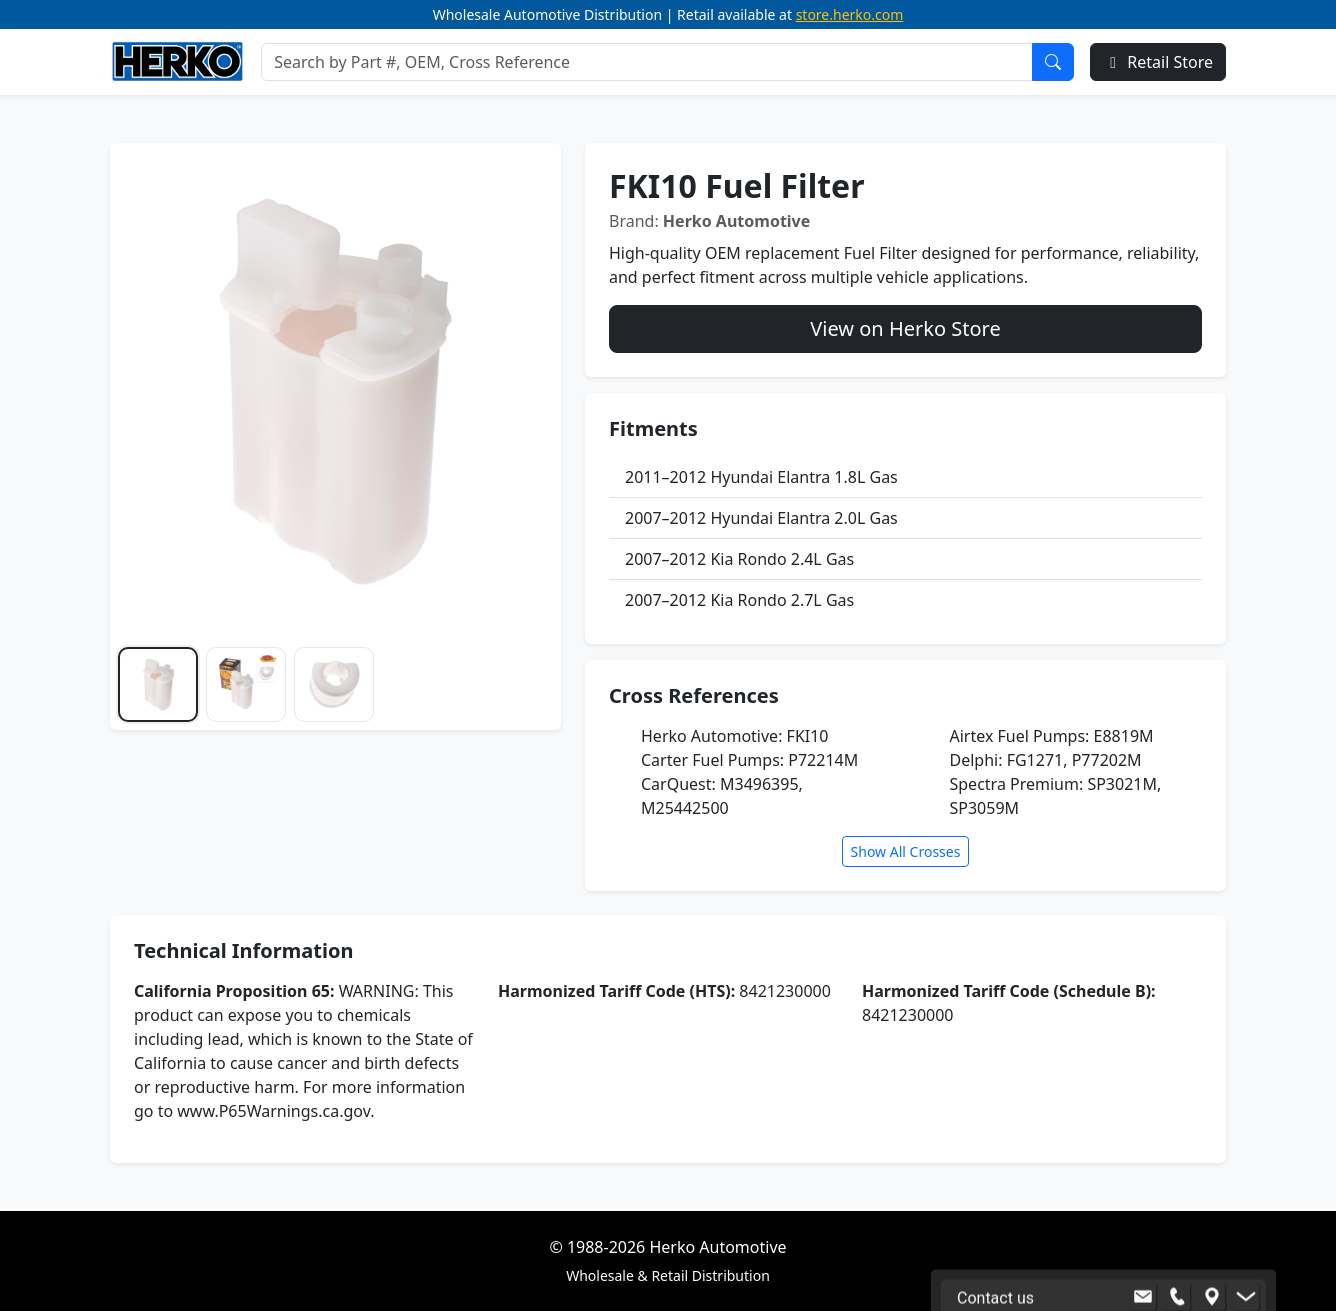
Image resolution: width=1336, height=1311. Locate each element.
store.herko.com (850, 14)
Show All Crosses (906, 851)
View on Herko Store (905, 328)
